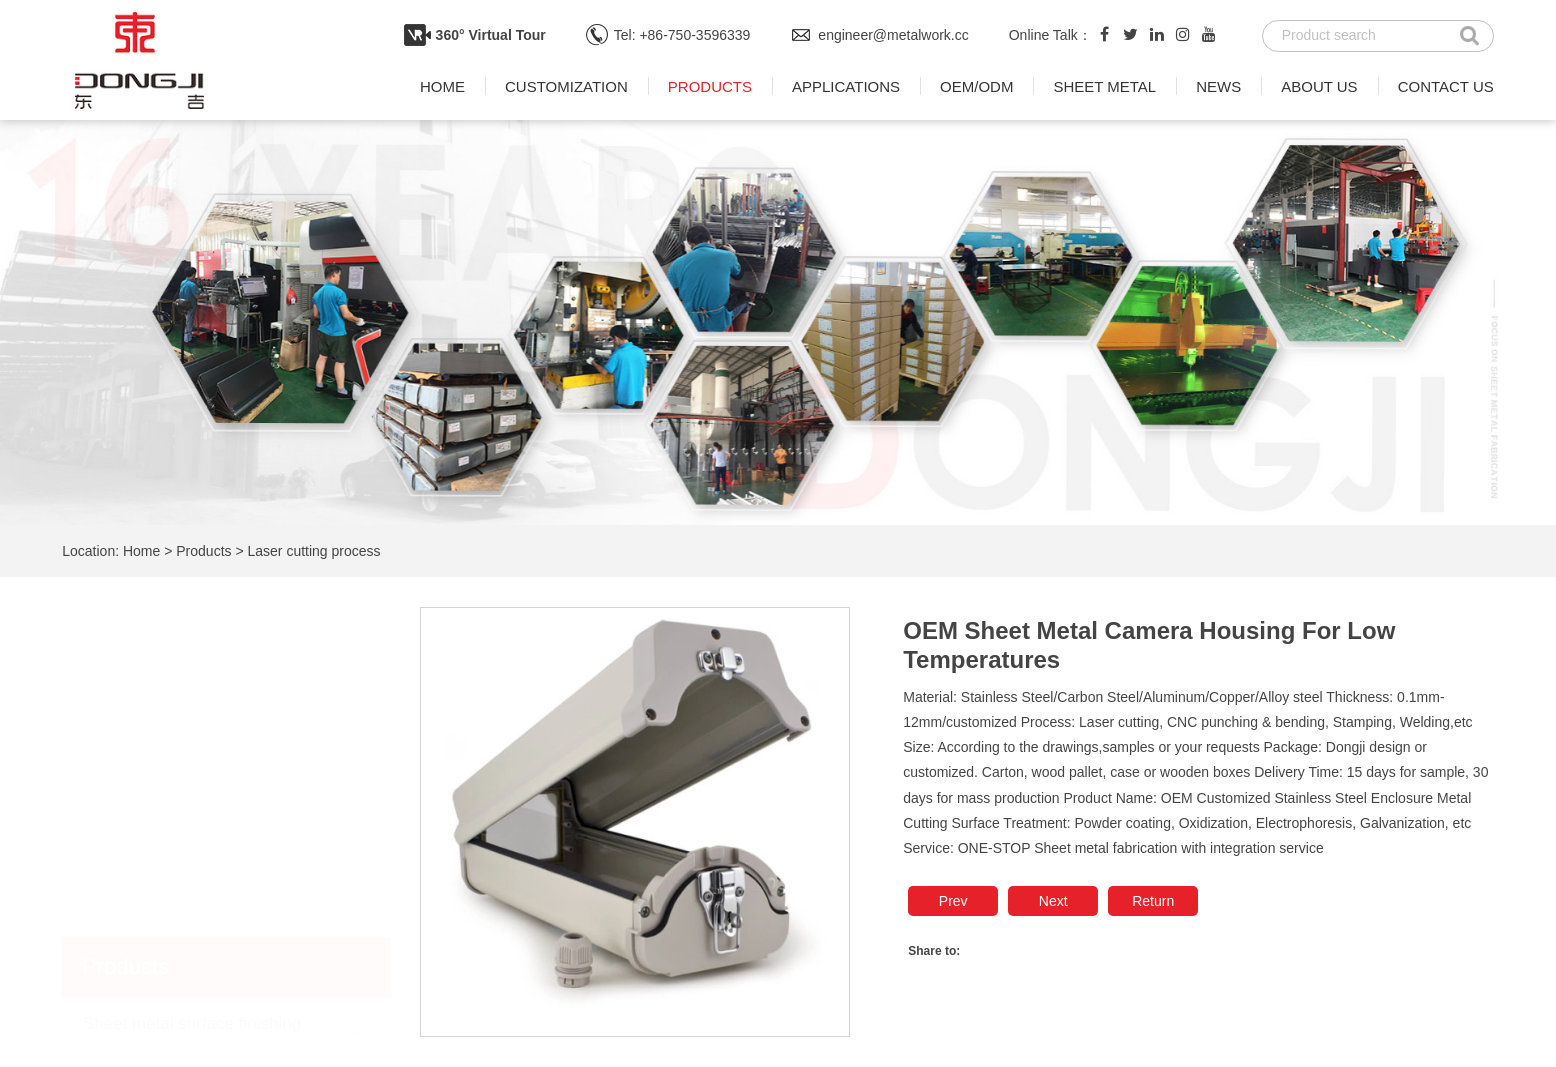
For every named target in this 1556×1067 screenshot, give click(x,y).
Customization (566, 86)
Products (710, 86)
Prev (953, 901)
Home (442, 86)
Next (1053, 901)
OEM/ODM (976, 86)
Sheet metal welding (159, 748)
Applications (846, 86)
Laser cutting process (314, 551)
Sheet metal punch (154, 804)
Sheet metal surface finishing (192, 693)
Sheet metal (1104, 86)
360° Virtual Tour (491, 35)
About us (1319, 86)
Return (1153, 901)
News (1218, 86)
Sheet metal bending (161, 859)
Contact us (1446, 86)
